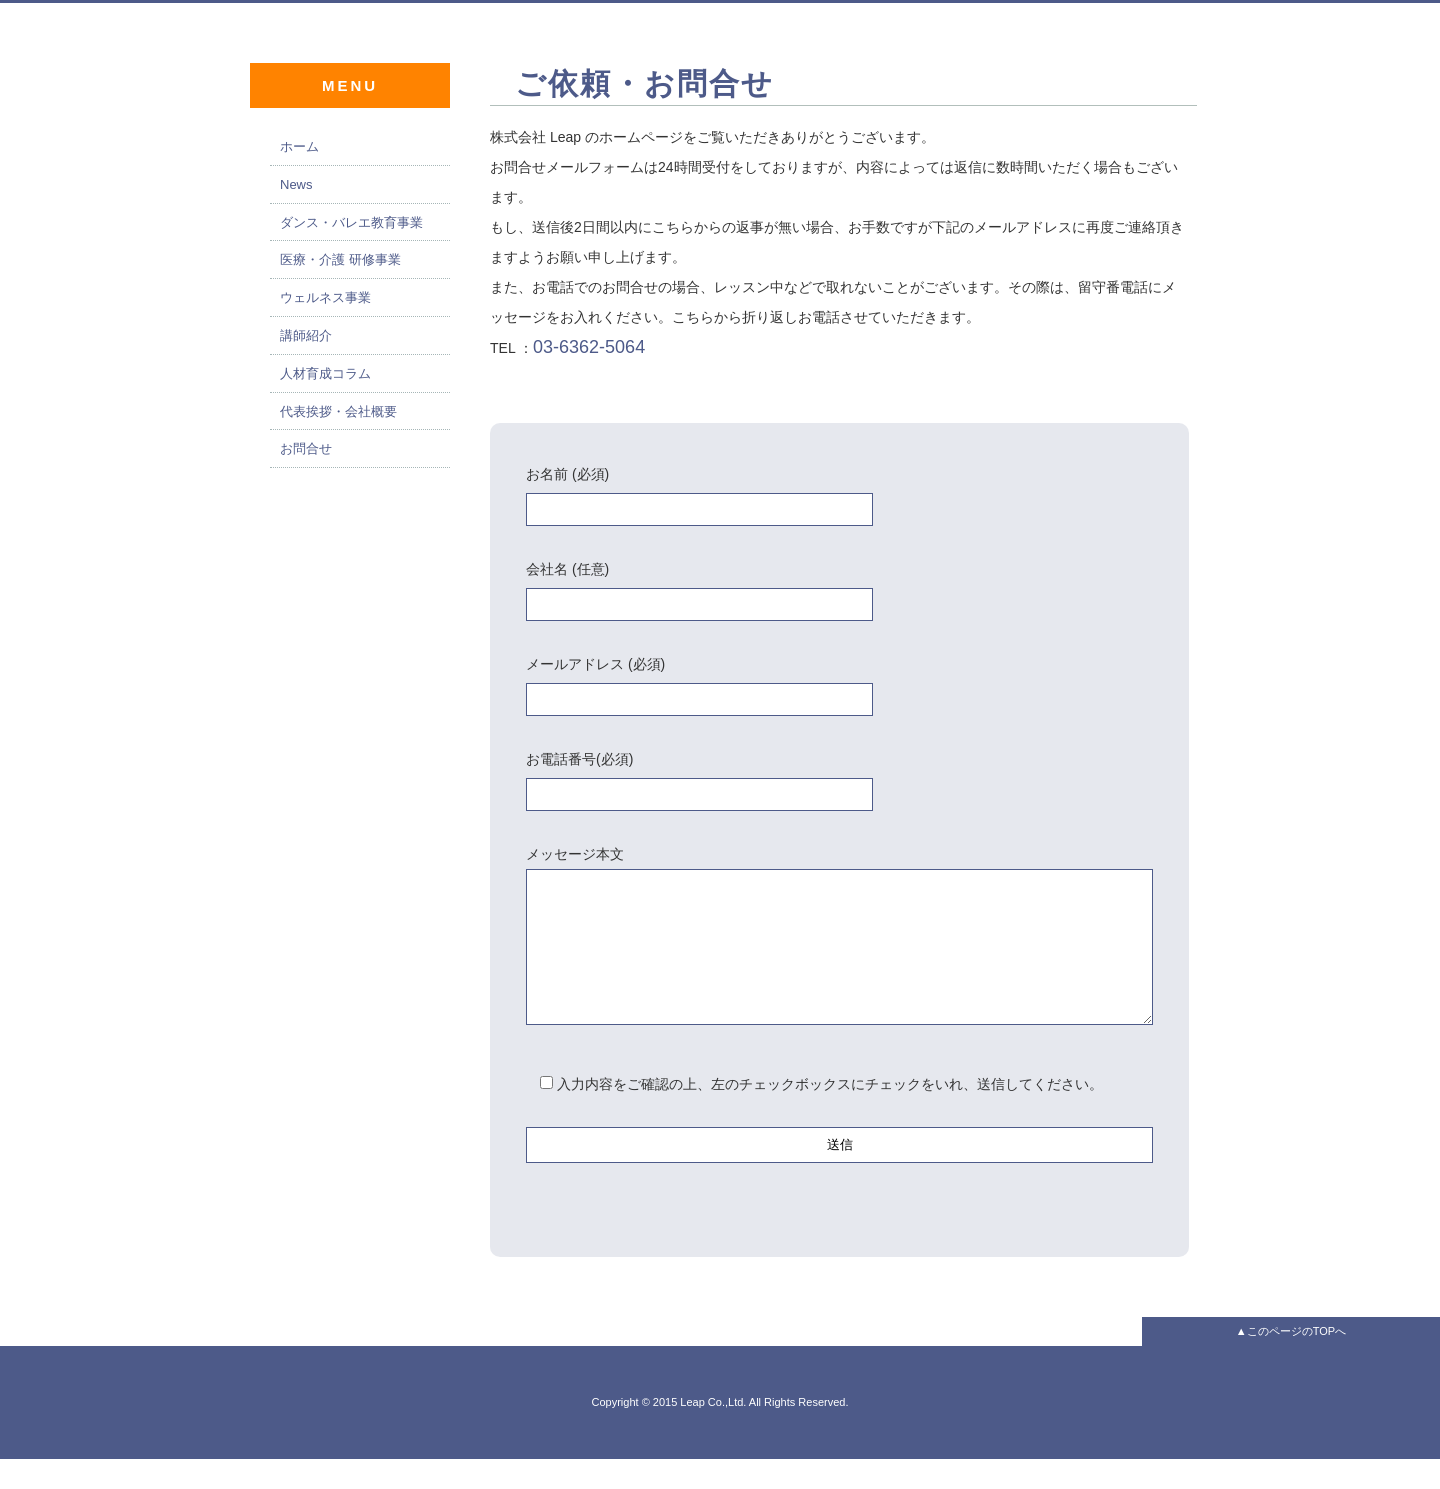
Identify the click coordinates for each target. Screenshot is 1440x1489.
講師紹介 (306, 335)
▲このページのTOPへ (1291, 1361)
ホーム (299, 146)
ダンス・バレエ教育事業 (351, 222)
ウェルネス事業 (325, 297)
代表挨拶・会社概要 (338, 411)
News (296, 184)
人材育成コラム (325, 373)
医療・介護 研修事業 (340, 259)
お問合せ (306, 448)
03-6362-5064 (589, 347)
